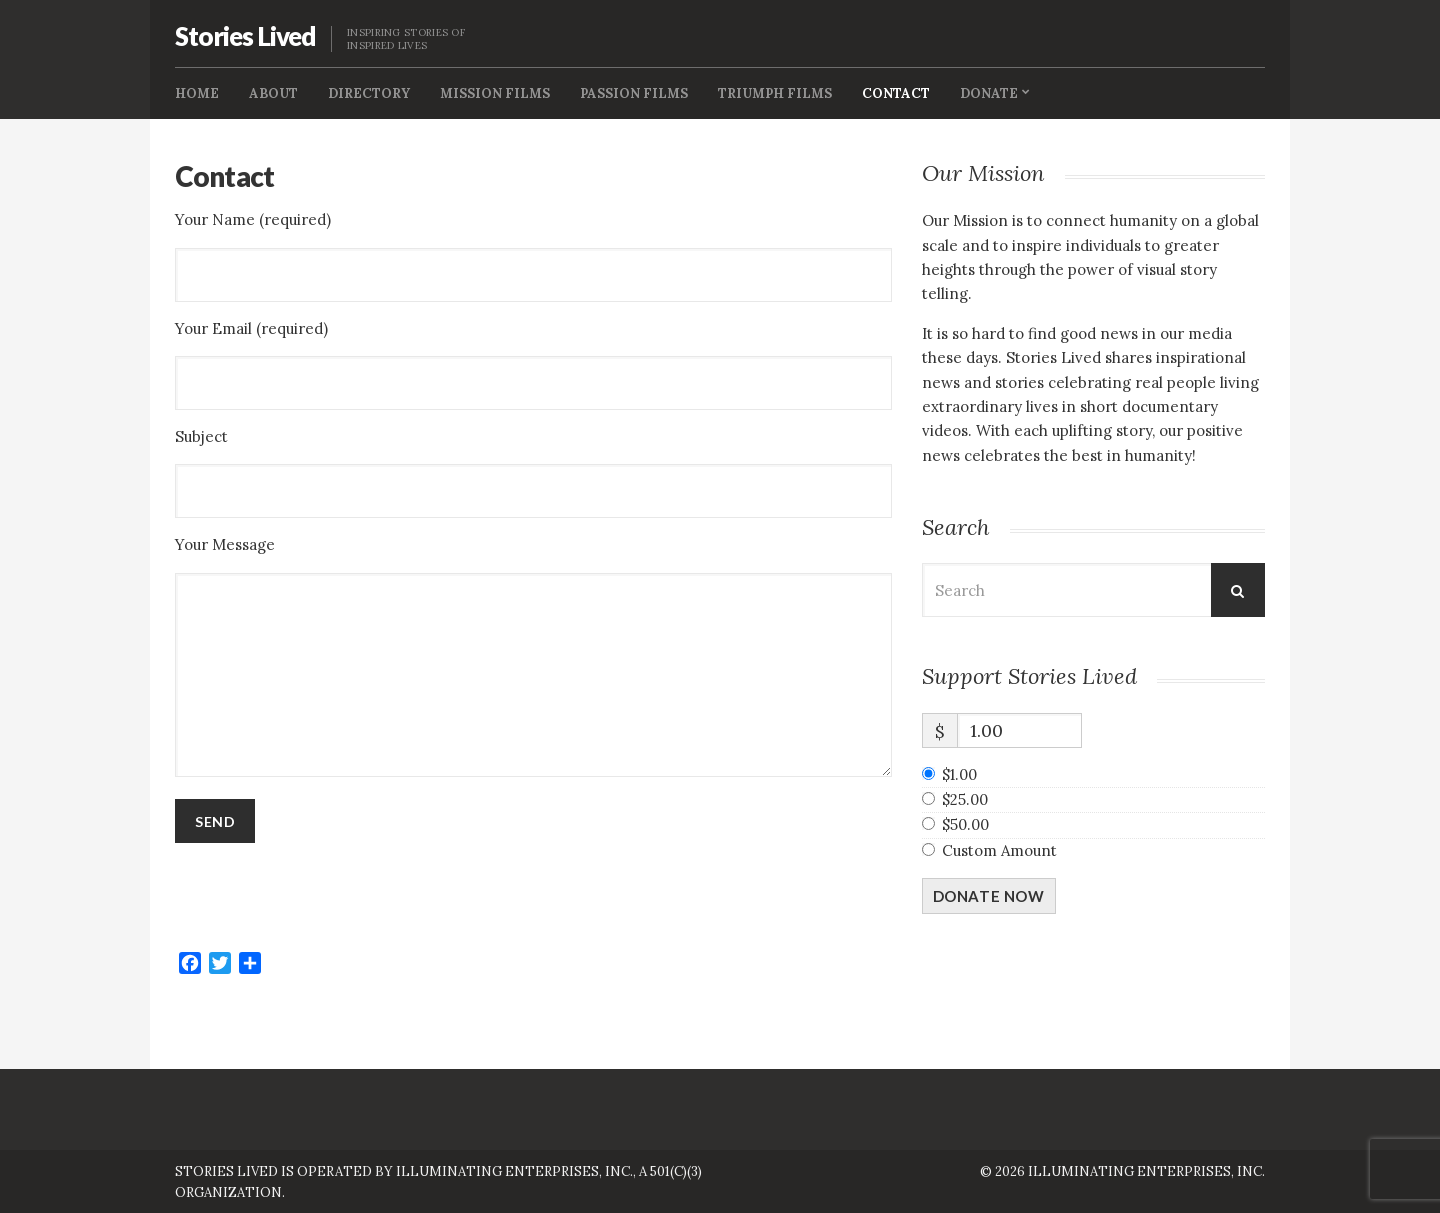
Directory (369, 93)
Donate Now (989, 896)
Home (197, 93)
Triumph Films (775, 93)
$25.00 (965, 799)
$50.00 (965, 824)
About (273, 93)
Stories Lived (245, 36)
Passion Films (634, 93)
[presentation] (327, 897)
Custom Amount (999, 850)
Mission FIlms (495, 93)
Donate (989, 93)
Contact (896, 93)
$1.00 (959, 774)
